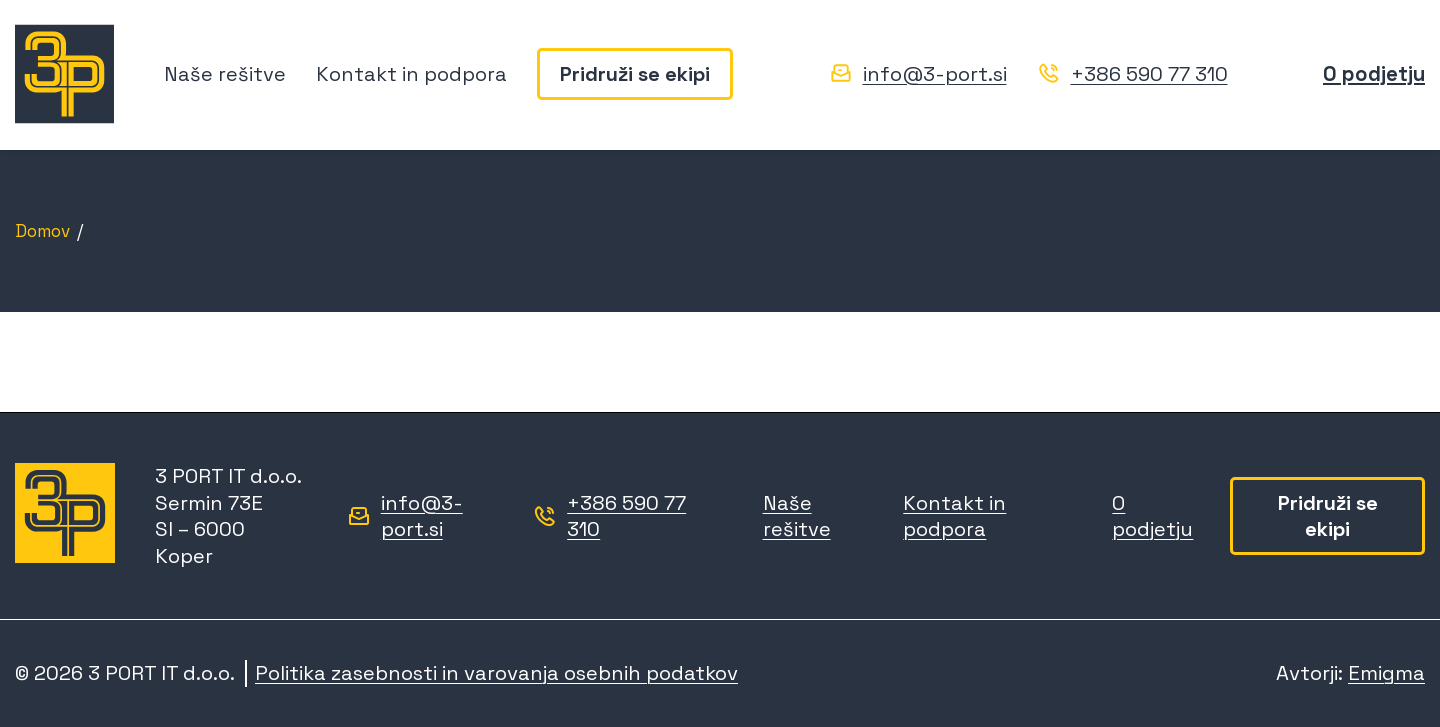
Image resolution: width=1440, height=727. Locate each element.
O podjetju (1374, 74)
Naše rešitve (225, 74)
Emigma (1386, 673)
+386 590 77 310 (1149, 74)
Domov (42, 231)
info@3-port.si (935, 74)
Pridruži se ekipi (635, 74)
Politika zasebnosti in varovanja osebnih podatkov (496, 673)
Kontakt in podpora (411, 74)
